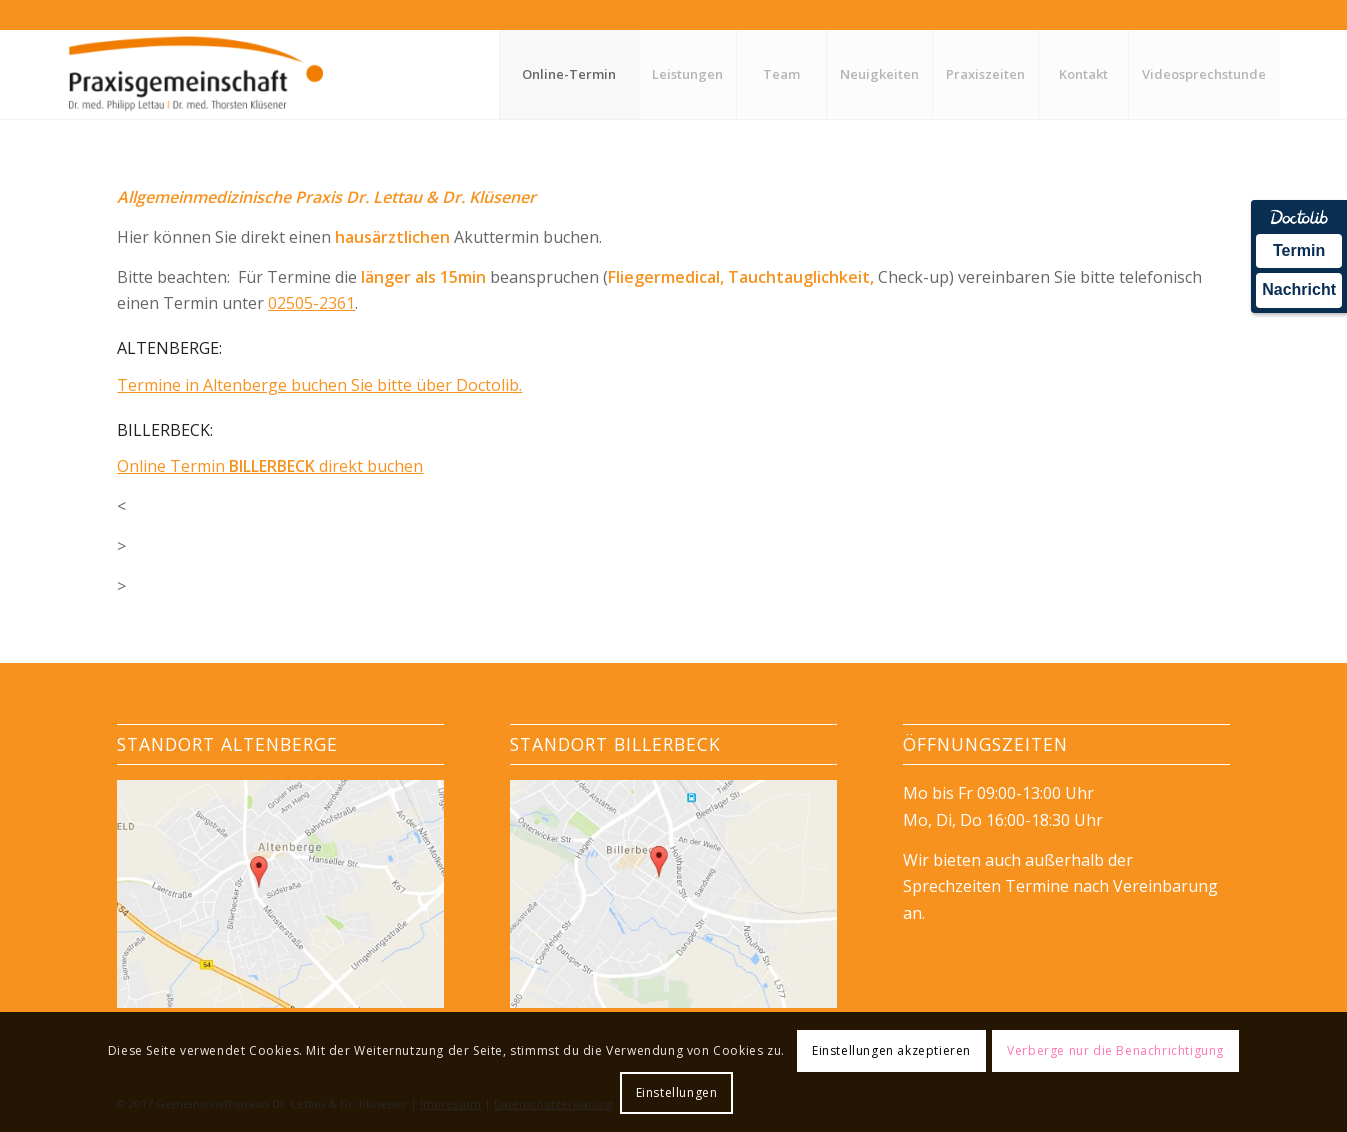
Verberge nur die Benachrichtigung (1115, 1050)
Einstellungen (677, 1092)
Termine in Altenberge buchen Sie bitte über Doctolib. (319, 385)
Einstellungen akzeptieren (891, 1050)
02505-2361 (311, 303)
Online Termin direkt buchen (270, 466)
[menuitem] (568, 74)
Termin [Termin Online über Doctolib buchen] (1299, 250)
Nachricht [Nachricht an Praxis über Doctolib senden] (1299, 289)
